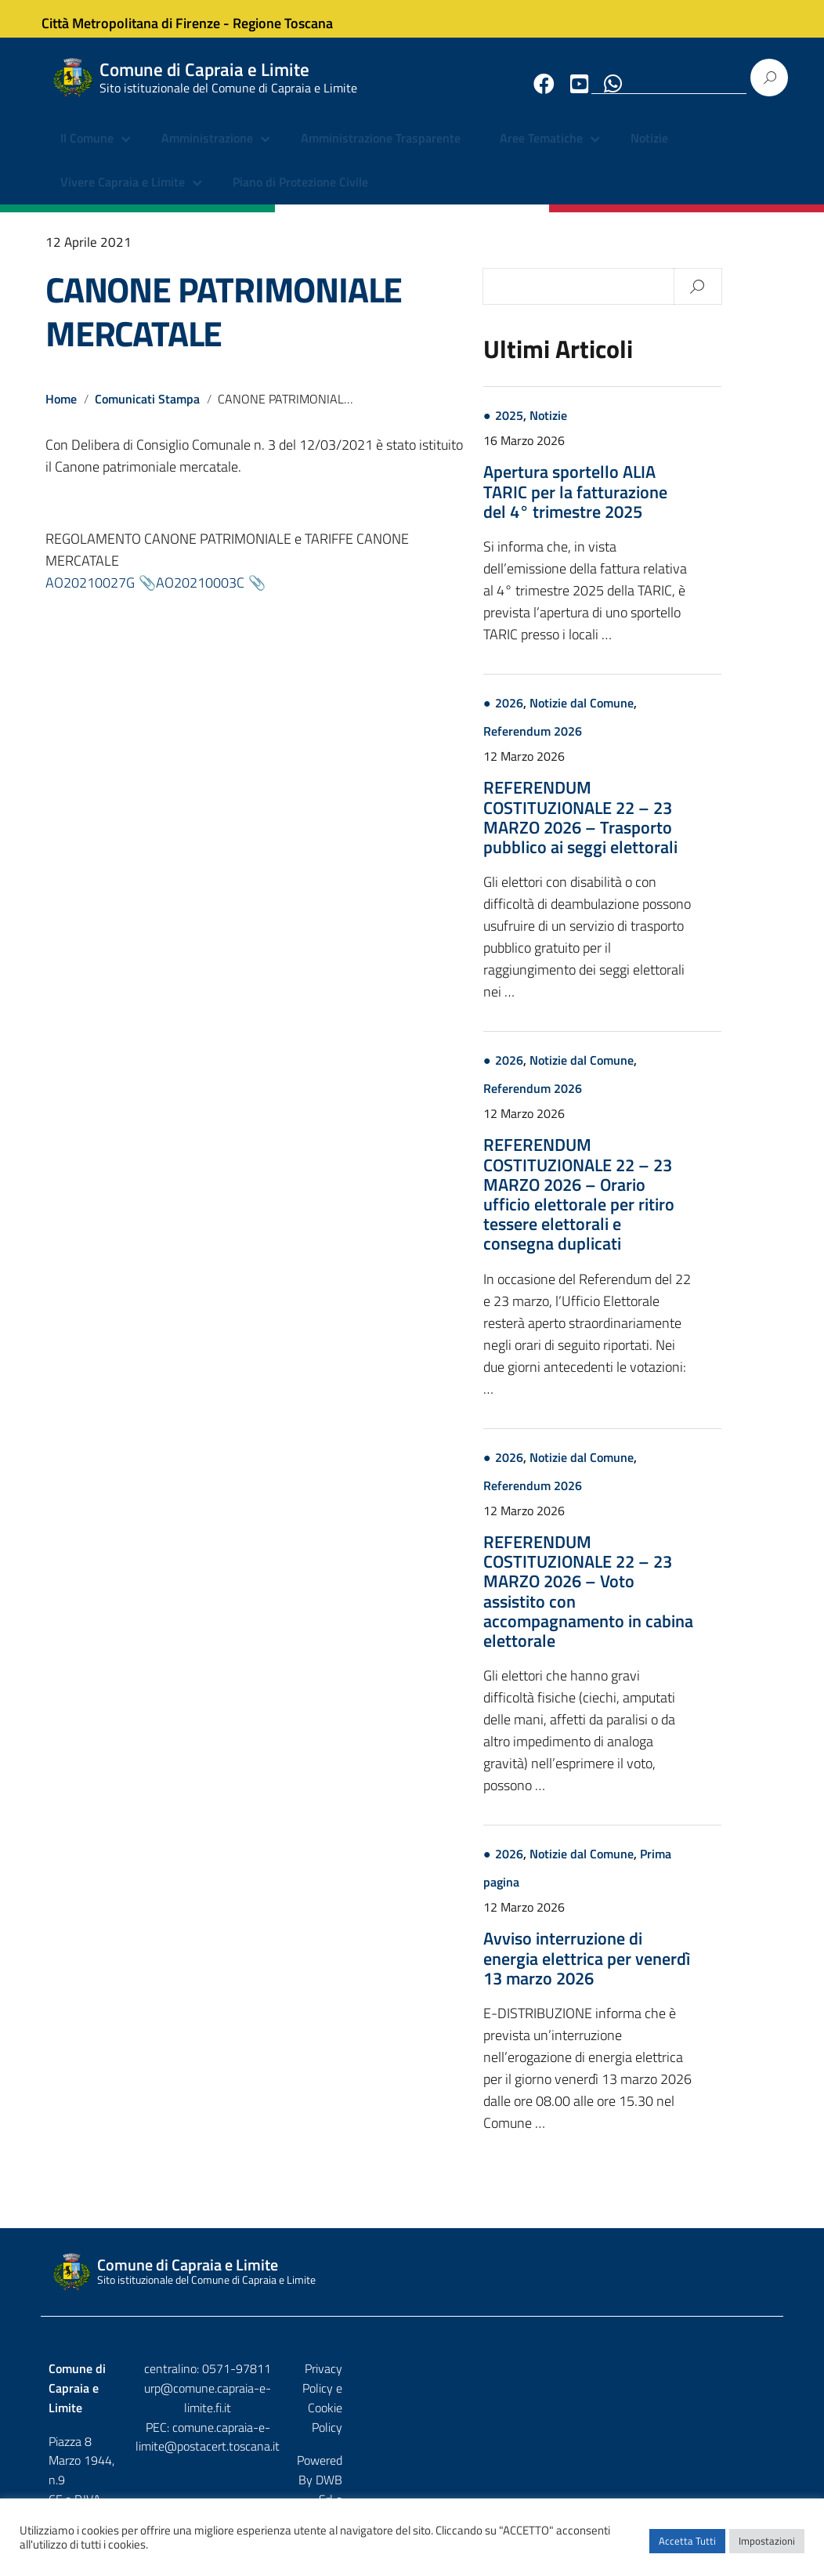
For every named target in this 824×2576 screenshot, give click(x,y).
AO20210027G (90, 595)
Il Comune (87, 152)
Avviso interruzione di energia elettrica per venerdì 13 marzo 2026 (643, 1971)
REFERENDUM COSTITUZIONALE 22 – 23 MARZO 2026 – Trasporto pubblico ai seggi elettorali (637, 830)
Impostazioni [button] (767, 2548)
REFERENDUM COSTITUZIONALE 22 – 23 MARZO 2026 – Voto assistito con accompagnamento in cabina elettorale (645, 1604)
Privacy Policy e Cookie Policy (699, 2381)
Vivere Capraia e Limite (122, 195)
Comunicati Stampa (148, 412)
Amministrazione (207, 152)
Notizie (649, 152)
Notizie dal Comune (639, 716)
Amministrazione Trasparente (381, 152)
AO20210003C (200, 595)
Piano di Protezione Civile (300, 195)
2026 (566, 716)
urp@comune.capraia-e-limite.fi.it (412, 2400)
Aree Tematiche (541, 152)
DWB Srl (686, 2414)
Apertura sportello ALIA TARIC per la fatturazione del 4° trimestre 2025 (632, 504)
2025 (566, 428)
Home (61, 412)
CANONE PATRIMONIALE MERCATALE (223, 324)
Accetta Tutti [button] (687, 2548)
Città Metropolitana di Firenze (144, 18)
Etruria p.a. (748, 2414)
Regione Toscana (296, 18)
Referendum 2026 (589, 744)
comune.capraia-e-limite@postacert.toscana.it (412, 2430)
